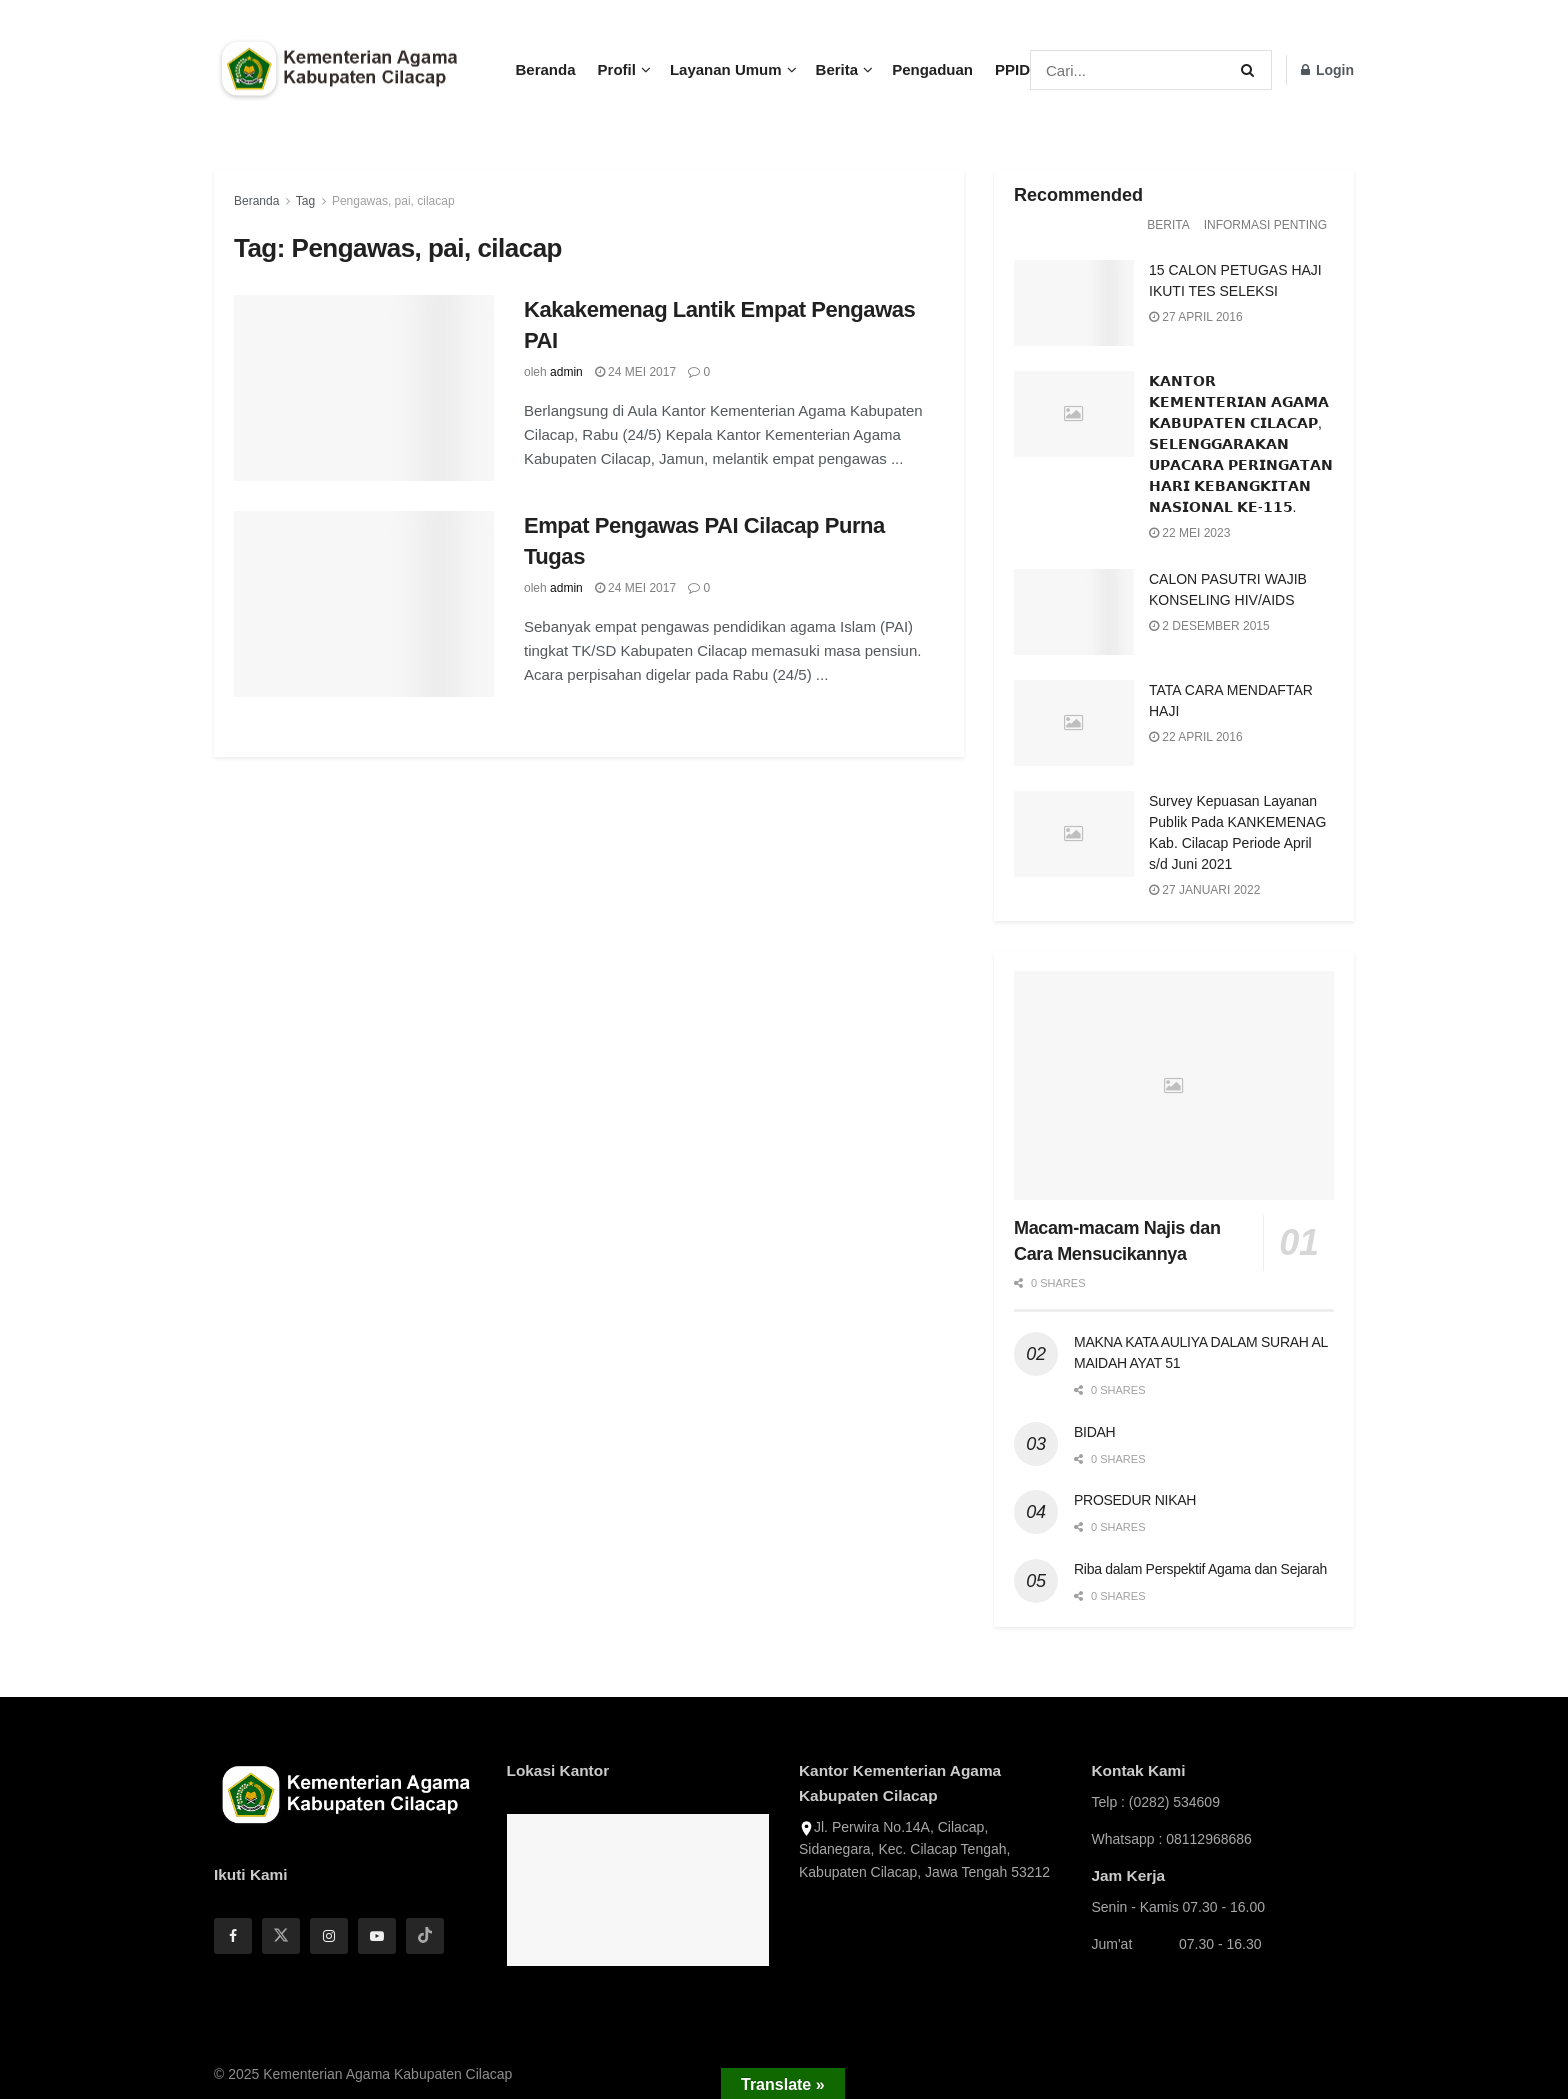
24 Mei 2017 (635, 372)
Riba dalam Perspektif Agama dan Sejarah (1200, 1569)
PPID (1012, 69)
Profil (617, 69)
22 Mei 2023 (1189, 533)
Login (1327, 70)
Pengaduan (932, 69)
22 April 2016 (1196, 737)
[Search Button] (1251, 70)
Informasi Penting (1265, 225)
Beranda (546, 69)
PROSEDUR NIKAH (1135, 1500)
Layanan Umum (726, 69)
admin (566, 372)
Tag (305, 201)
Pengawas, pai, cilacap (393, 201)
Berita (837, 69)
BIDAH (1094, 1432)
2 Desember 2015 (1209, 626)
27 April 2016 (1196, 317)
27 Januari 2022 (1204, 890)
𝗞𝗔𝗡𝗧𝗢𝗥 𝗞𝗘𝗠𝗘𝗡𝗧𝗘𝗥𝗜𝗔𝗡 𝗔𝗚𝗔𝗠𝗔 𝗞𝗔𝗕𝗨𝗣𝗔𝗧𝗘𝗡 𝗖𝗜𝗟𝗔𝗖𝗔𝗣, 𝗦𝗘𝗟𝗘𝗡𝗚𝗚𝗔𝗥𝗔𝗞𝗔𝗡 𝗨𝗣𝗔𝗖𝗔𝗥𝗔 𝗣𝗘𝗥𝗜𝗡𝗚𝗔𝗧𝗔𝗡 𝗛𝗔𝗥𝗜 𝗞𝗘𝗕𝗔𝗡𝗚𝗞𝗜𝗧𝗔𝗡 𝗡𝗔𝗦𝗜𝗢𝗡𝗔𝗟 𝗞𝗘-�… (1241, 444)
